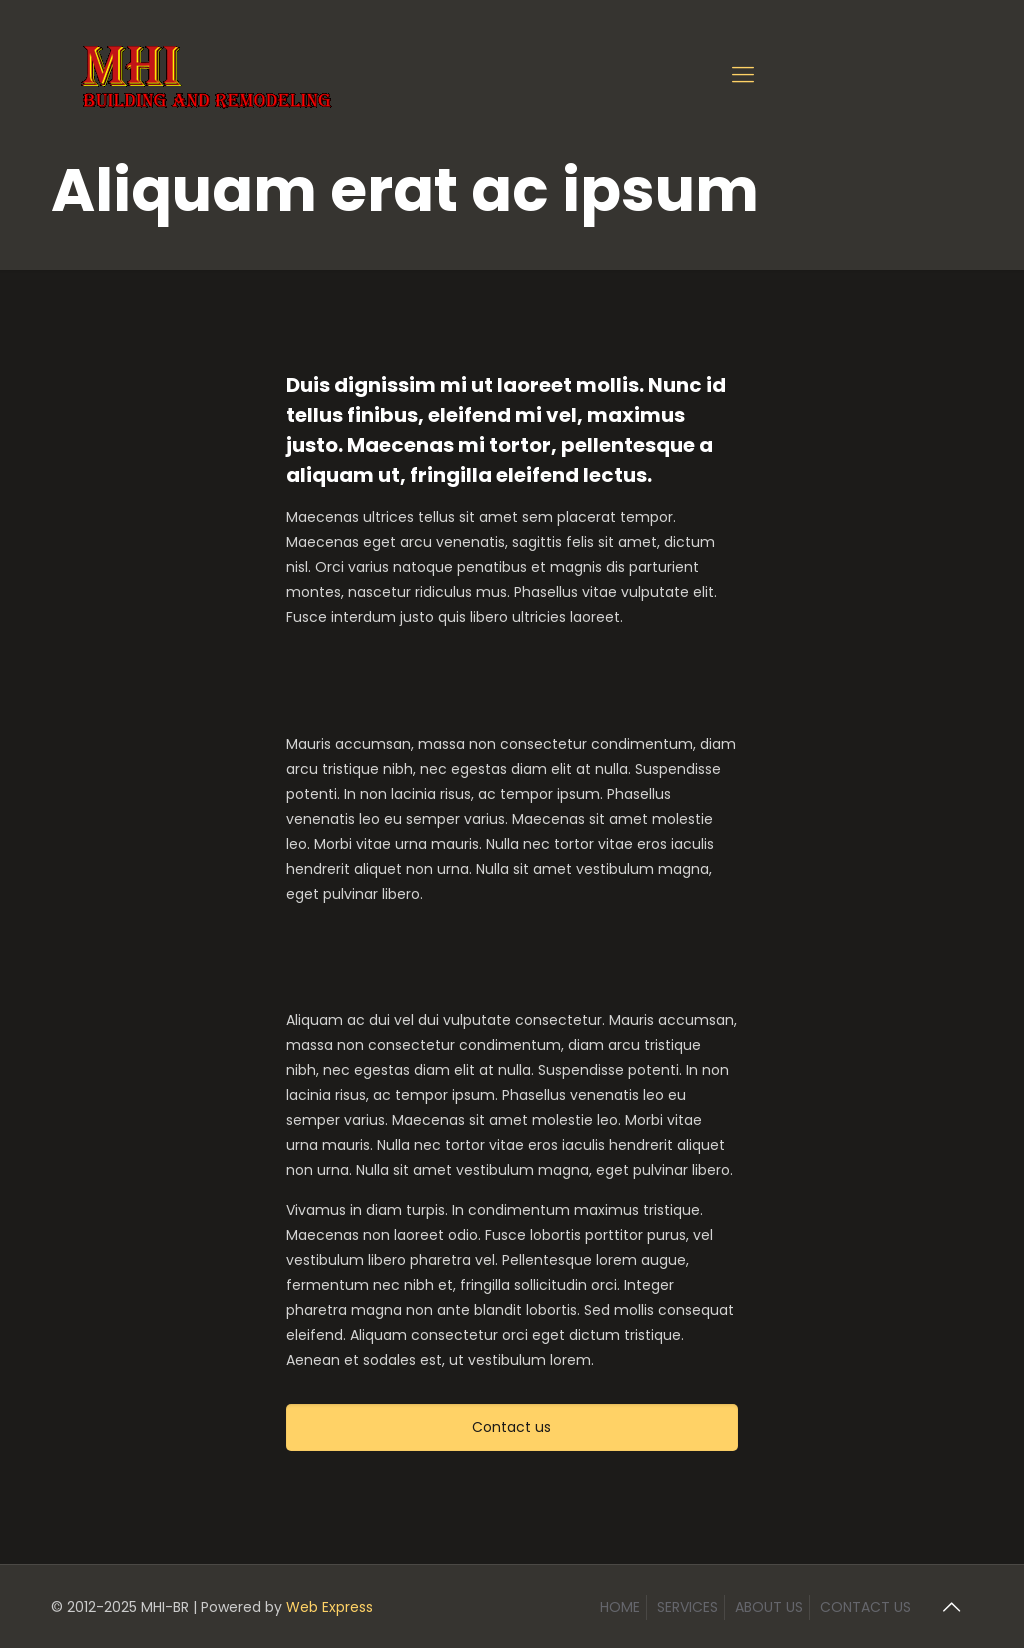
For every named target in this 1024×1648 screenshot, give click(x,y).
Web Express (329, 1607)
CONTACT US (865, 1607)
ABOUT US (769, 1607)
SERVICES (687, 1607)
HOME (620, 1607)
